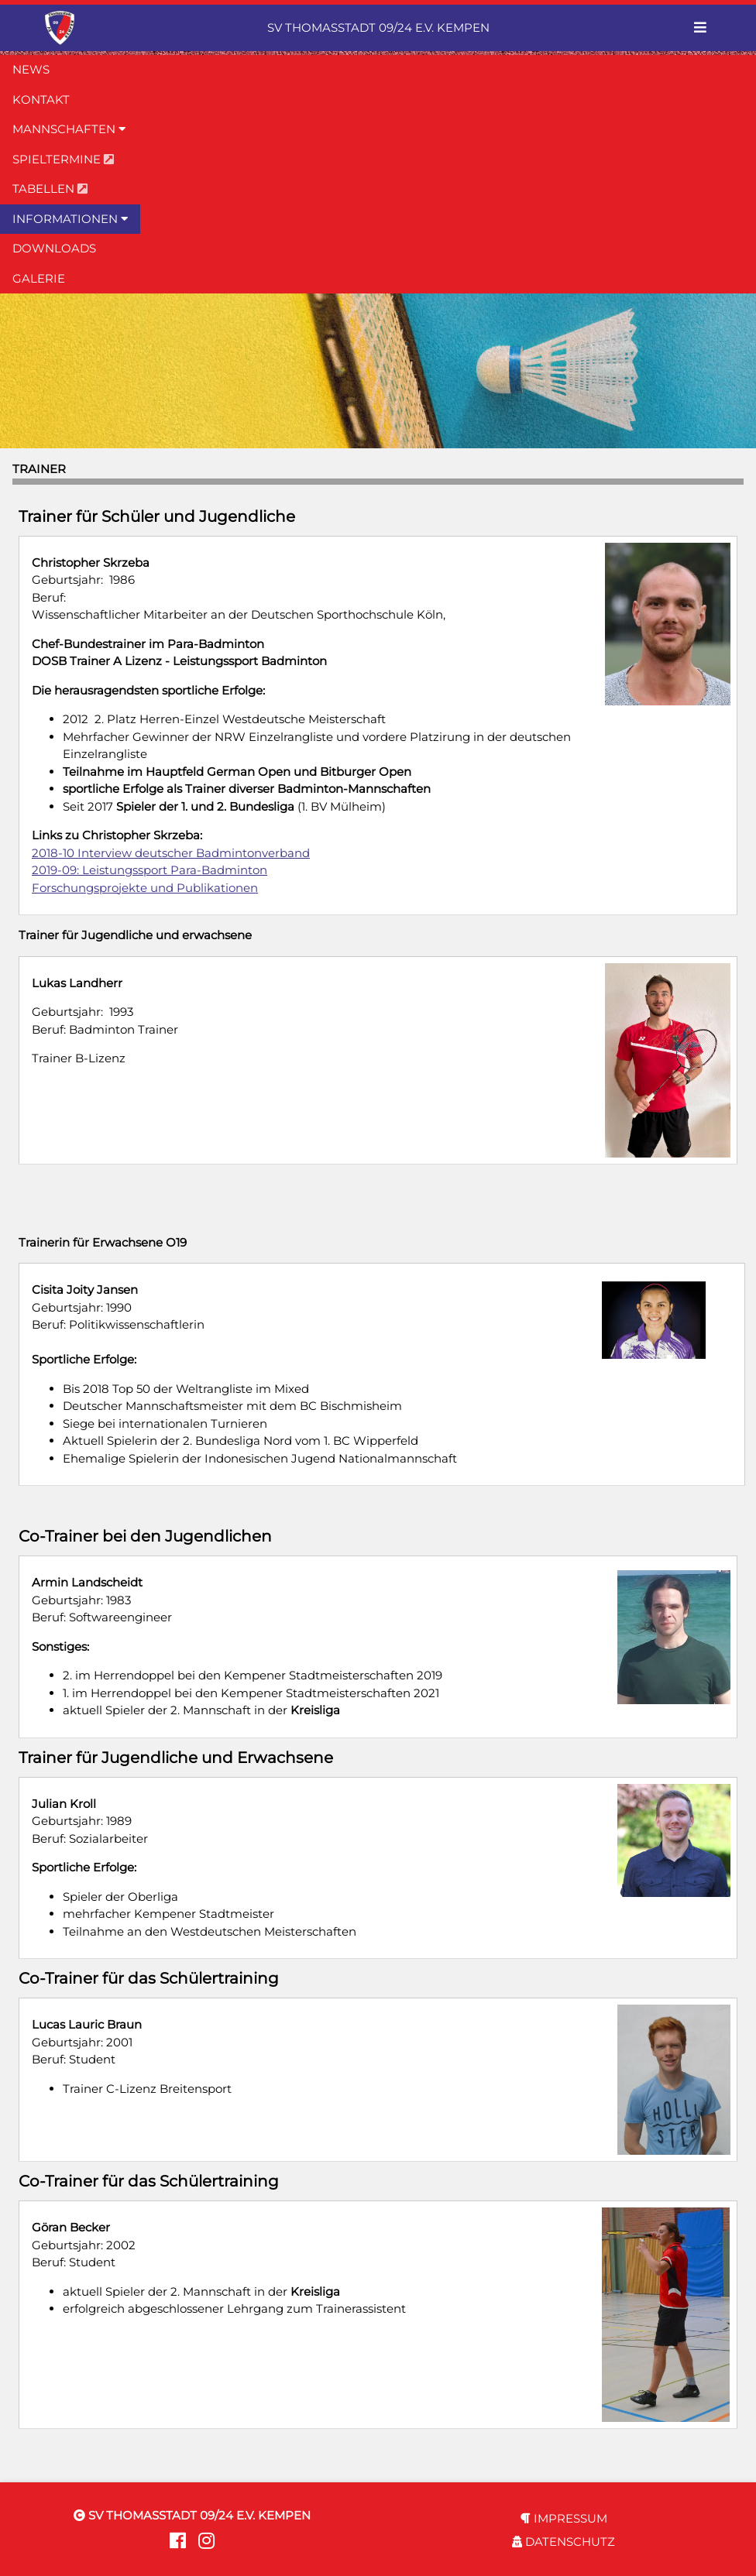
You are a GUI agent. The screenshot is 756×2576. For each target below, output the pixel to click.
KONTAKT (41, 99)
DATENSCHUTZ (563, 2541)
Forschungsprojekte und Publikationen (145, 887)
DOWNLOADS (54, 248)
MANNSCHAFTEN (68, 129)
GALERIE (38, 278)
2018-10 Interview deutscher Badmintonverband (171, 853)
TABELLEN (50, 188)
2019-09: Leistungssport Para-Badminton (149, 870)
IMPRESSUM (564, 2518)
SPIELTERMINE (63, 159)
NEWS (31, 69)
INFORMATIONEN (70, 218)
